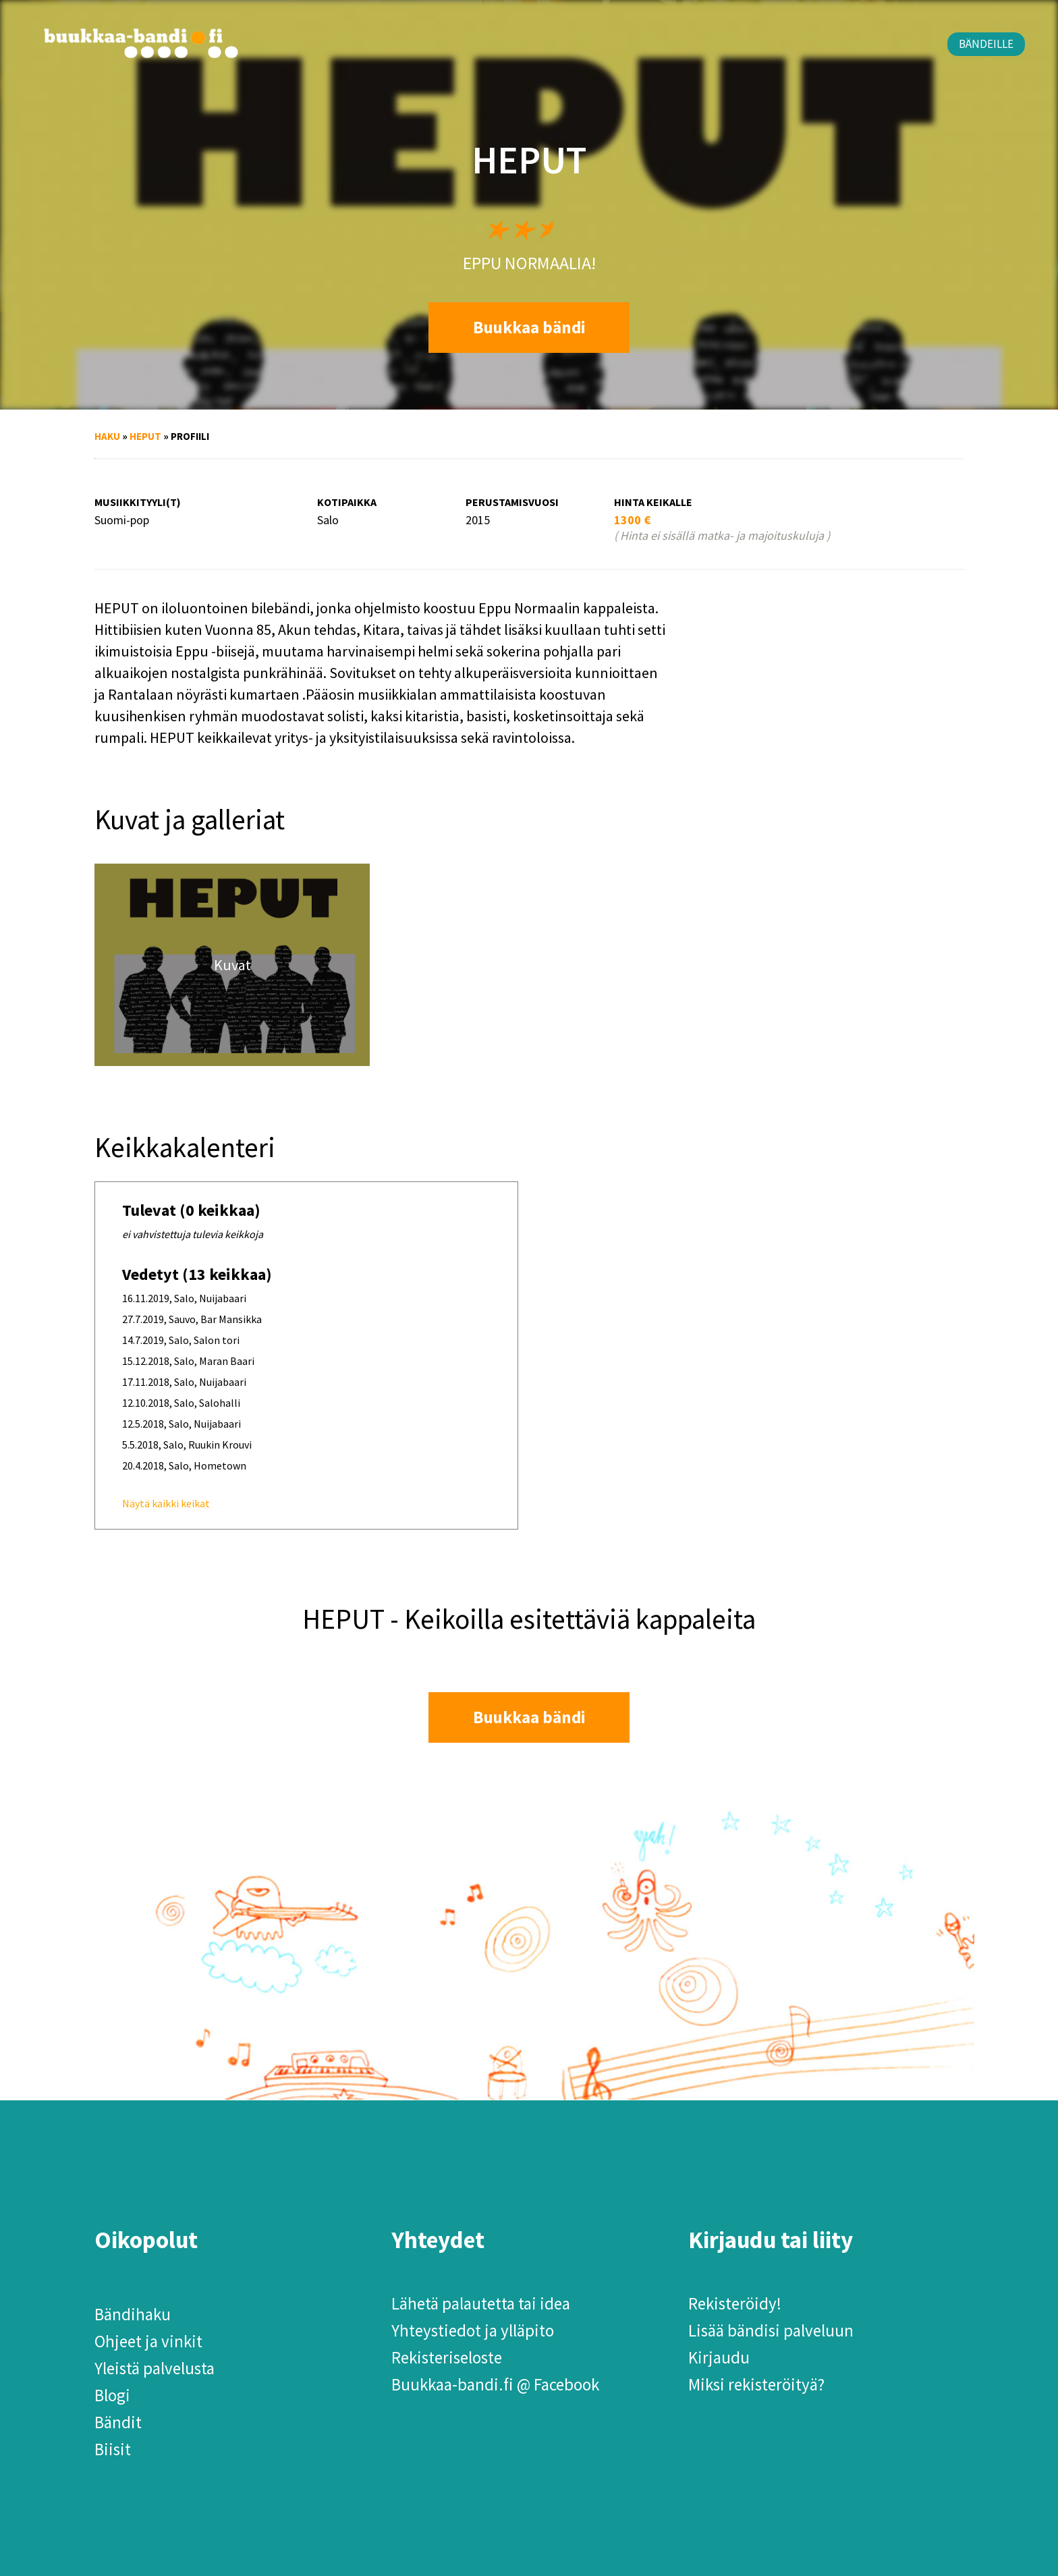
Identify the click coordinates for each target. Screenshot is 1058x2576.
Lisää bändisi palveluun (771, 2330)
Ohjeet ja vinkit (148, 2341)
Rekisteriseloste (446, 2357)
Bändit (118, 2422)
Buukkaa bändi (529, 327)
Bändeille (986, 43)
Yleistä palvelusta (154, 2368)
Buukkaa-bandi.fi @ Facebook (495, 2384)
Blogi (112, 2395)
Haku (107, 436)
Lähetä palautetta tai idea (480, 2303)
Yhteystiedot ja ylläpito (472, 2330)
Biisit (112, 2449)
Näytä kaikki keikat (166, 1503)
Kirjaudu (719, 2357)
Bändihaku (132, 2314)
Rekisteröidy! (734, 2303)
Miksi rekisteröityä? (756, 2384)
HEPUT (145, 436)
